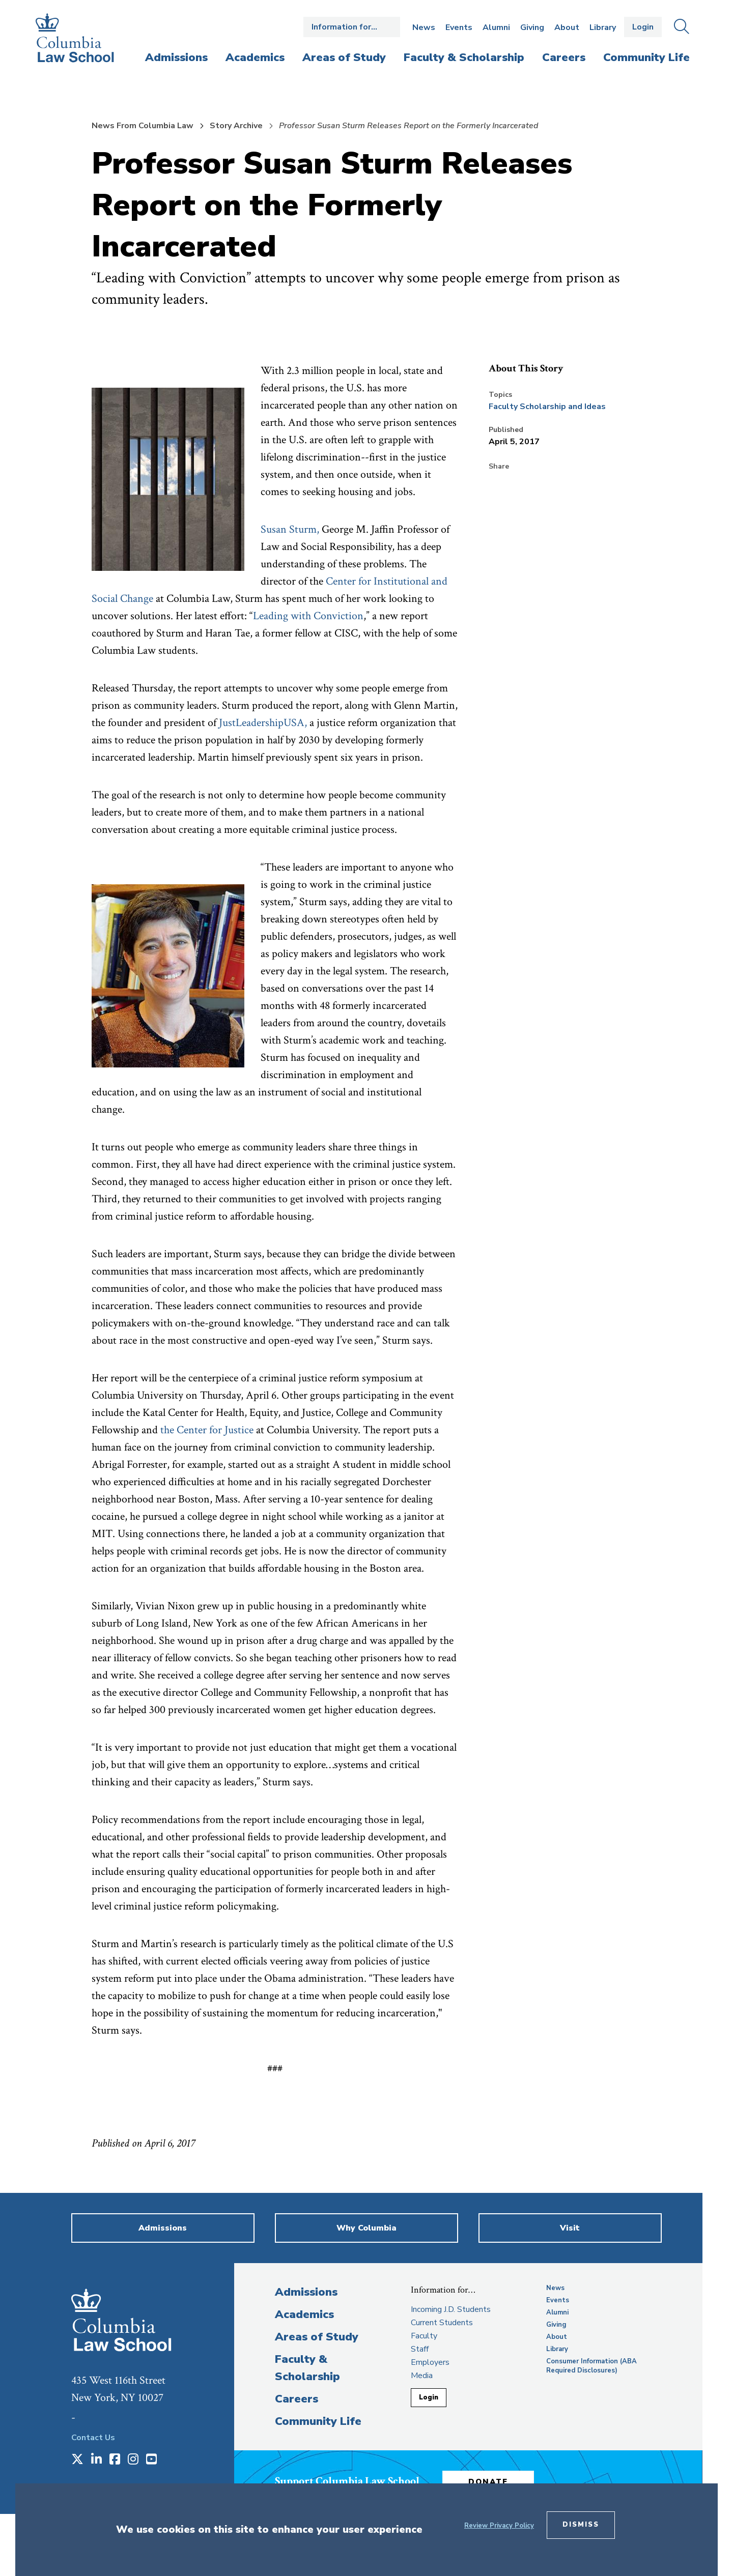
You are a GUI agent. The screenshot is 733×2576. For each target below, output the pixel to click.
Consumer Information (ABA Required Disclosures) (591, 2366)
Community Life (318, 2421)
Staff (420, 2349)
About (566, 27)
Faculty (424, 2335)
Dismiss (580, 2524)
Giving (532, 27)
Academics (304, 2314)
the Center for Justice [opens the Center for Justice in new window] (206, 1430)
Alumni (496, 27)
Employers (430, 2362)
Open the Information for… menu (351, 27)
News (423, 27)
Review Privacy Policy (499, 2525)
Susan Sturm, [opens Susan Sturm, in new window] (290, 529)
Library (602, 27)
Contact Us (93, 2437)
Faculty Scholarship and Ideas (547, 406)
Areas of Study (316, 2337)
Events (458, 27)
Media (422, 2375)
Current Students (442, 2322)
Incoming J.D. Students (451, 2309)
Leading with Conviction (308, 616)
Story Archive (236, 125)
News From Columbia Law (142, 125)
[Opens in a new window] (77, 2460)
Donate (488, 2482)
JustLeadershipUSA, (263, 722)
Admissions (306, 2292)
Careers (296, 2399)
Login (643, 27)
